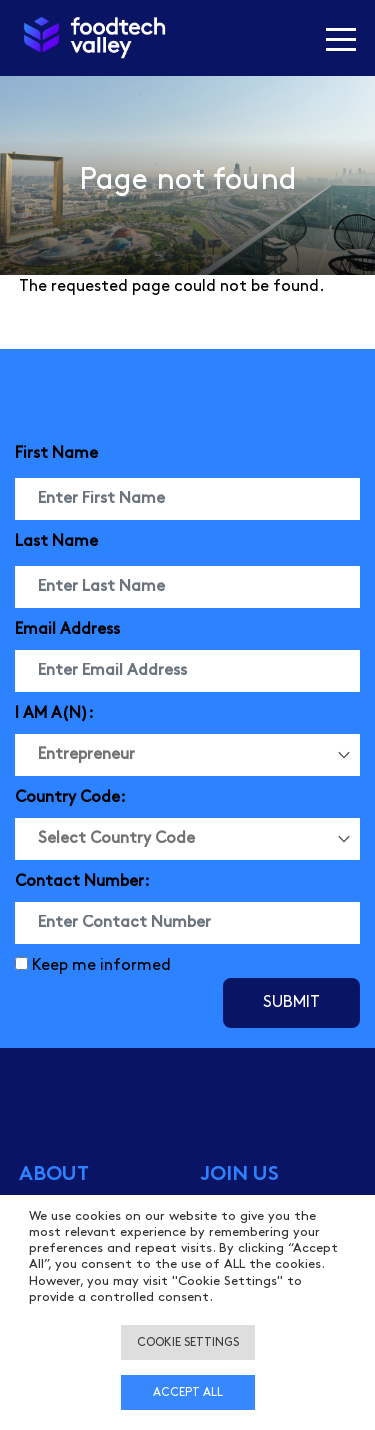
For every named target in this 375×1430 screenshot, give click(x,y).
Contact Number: (82, 881)
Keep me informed (101, 965)
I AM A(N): (54, 713)
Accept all (188, 1392)
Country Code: (70, 797)
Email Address (67, 629)
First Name (56, 453)
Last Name (56, 541)
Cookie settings (188, 1342)
